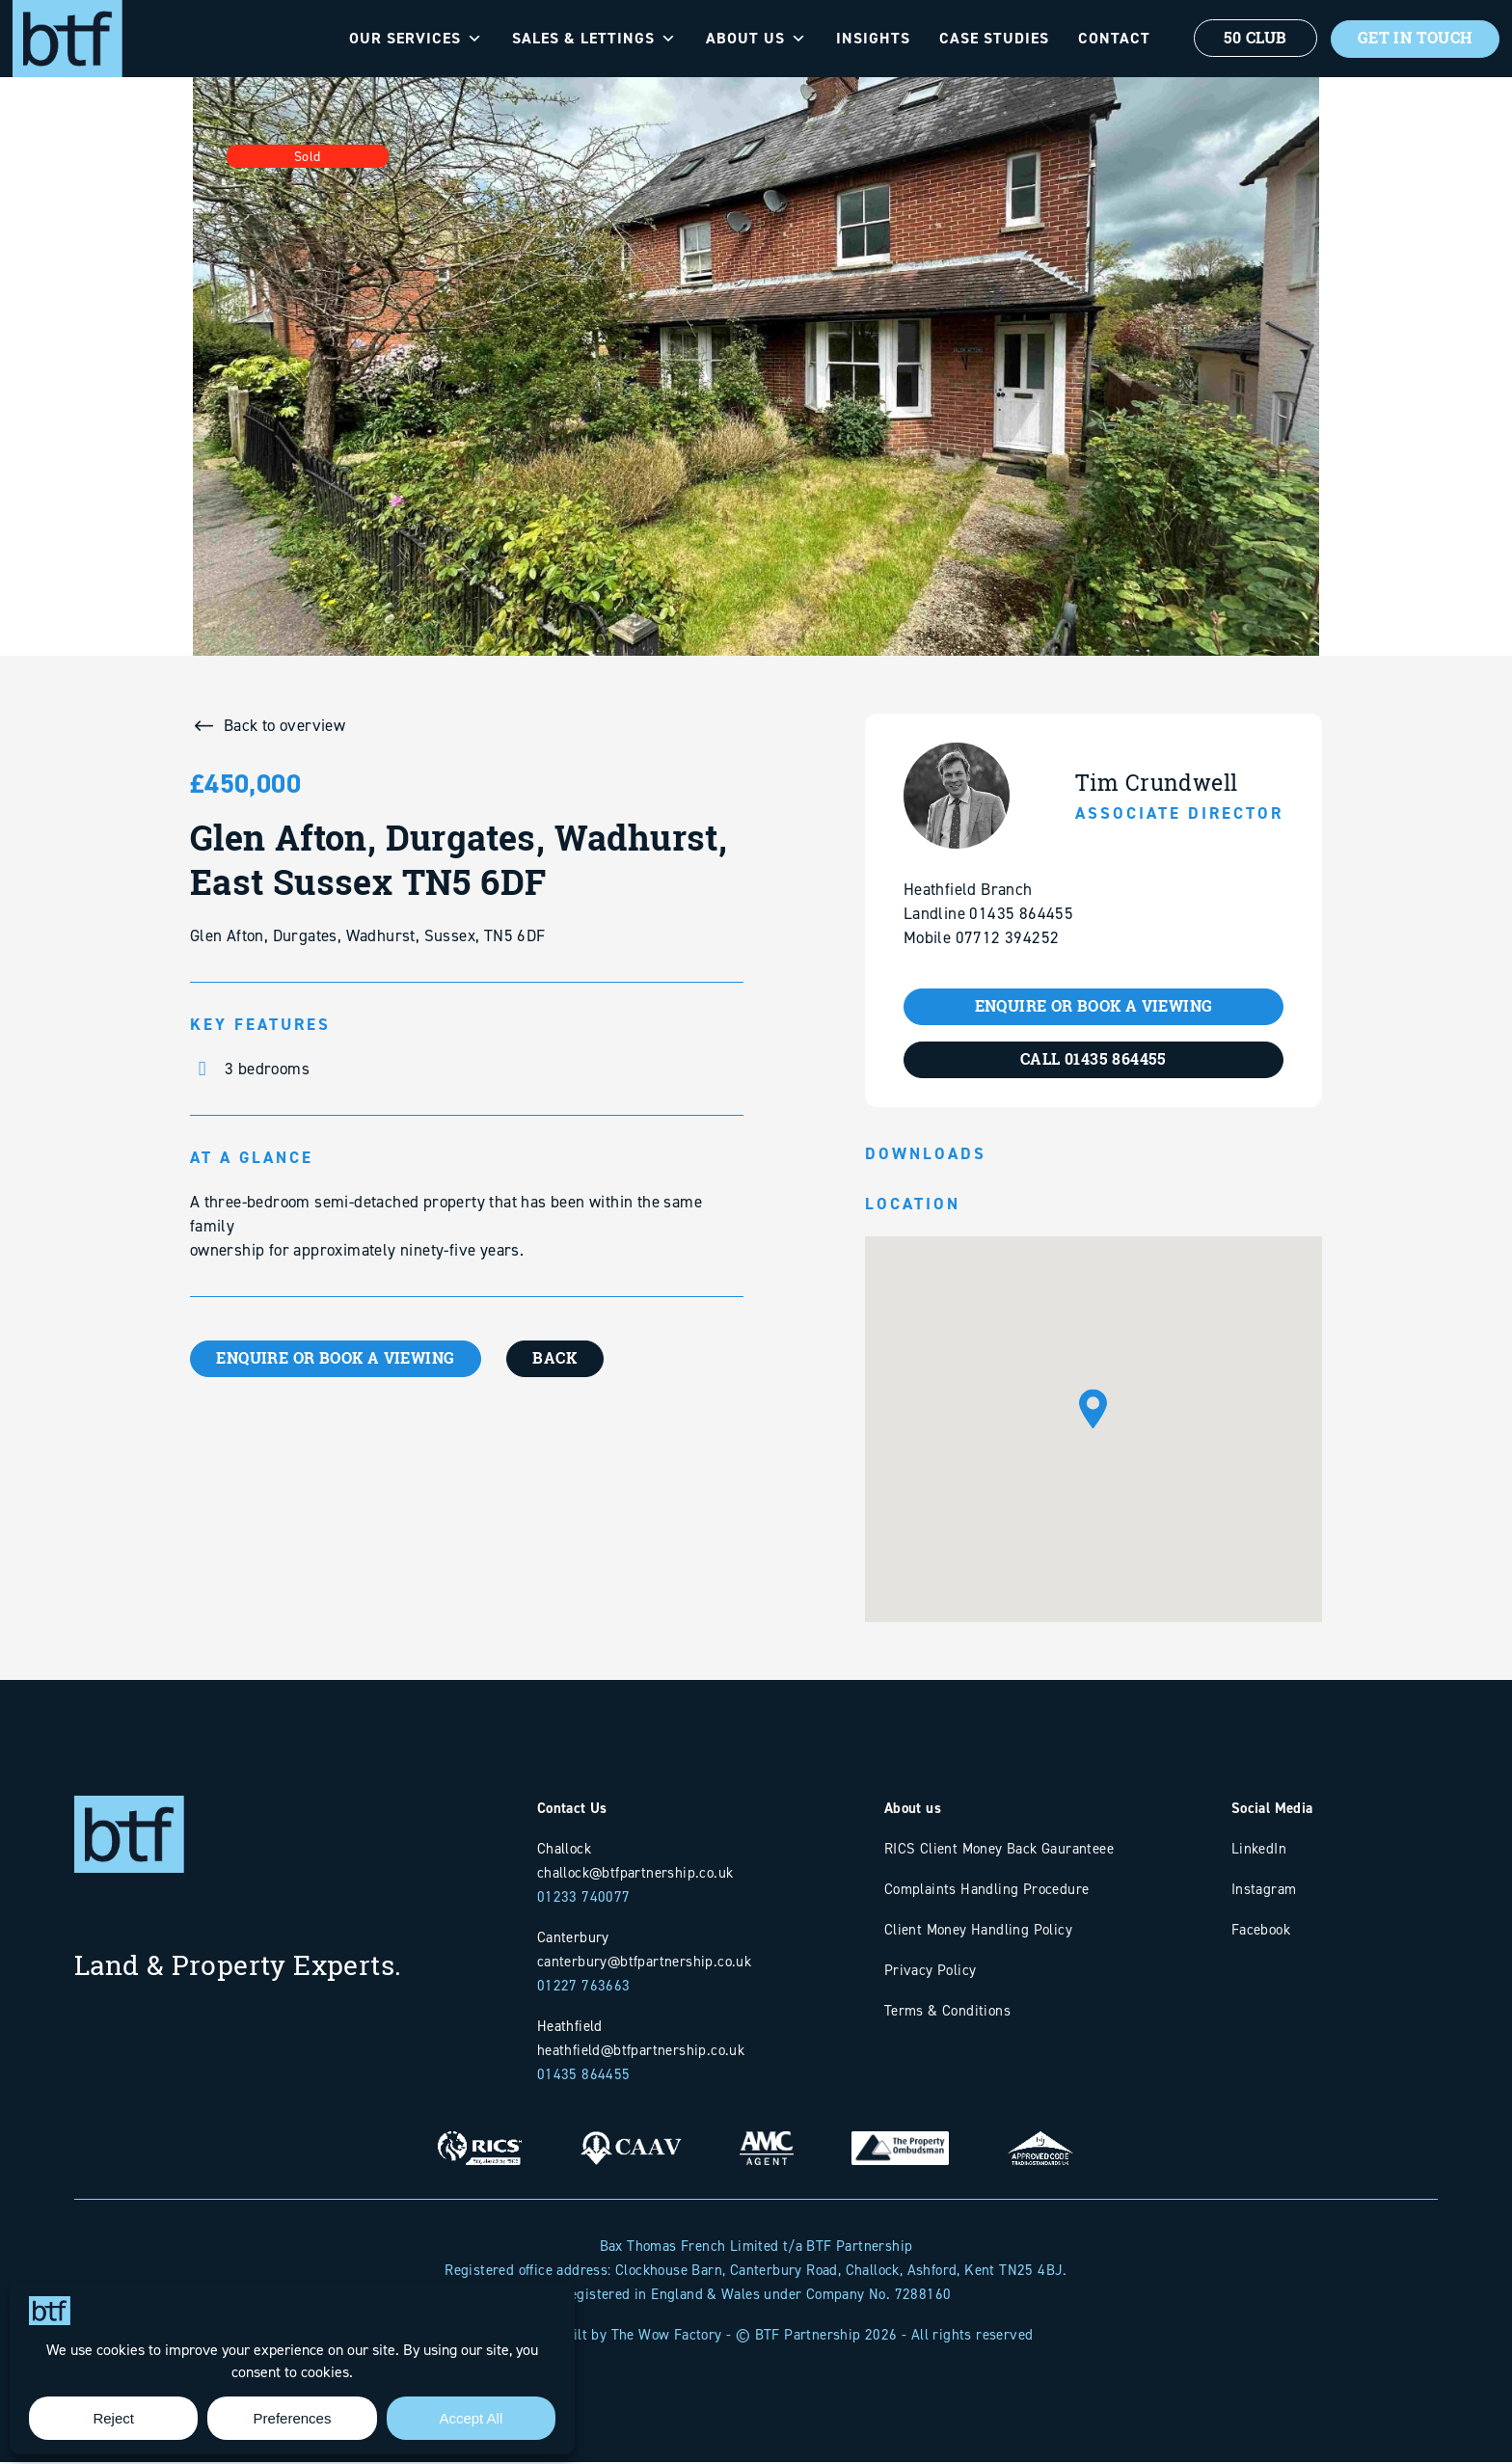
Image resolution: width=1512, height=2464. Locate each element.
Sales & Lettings (587, 39)
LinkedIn (1258, 1850)
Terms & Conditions (947, 2012)
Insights (866, 38)
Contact (1107, 38)
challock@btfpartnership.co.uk (635, 1874)
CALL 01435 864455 (1093, 1060)
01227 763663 (584, 1987)
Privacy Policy (930, 1972)
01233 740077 (584, 1898)
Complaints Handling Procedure (987, 1891)
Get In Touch (1412, 38)
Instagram (1264, 1891)
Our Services (409, 39)
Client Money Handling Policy (978, 1931)
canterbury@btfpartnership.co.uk (644, 1963)
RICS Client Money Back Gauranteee (999, 1850)
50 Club (1249, 38)
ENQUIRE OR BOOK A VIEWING (339, 1358)
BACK (564, 1358)
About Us (749, 39)
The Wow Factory (666, 2336)
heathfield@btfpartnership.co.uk (640, 2052)
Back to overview (284, 725)
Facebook (1260, 1931)
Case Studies (987, 38)
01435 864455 (584, 2076)
